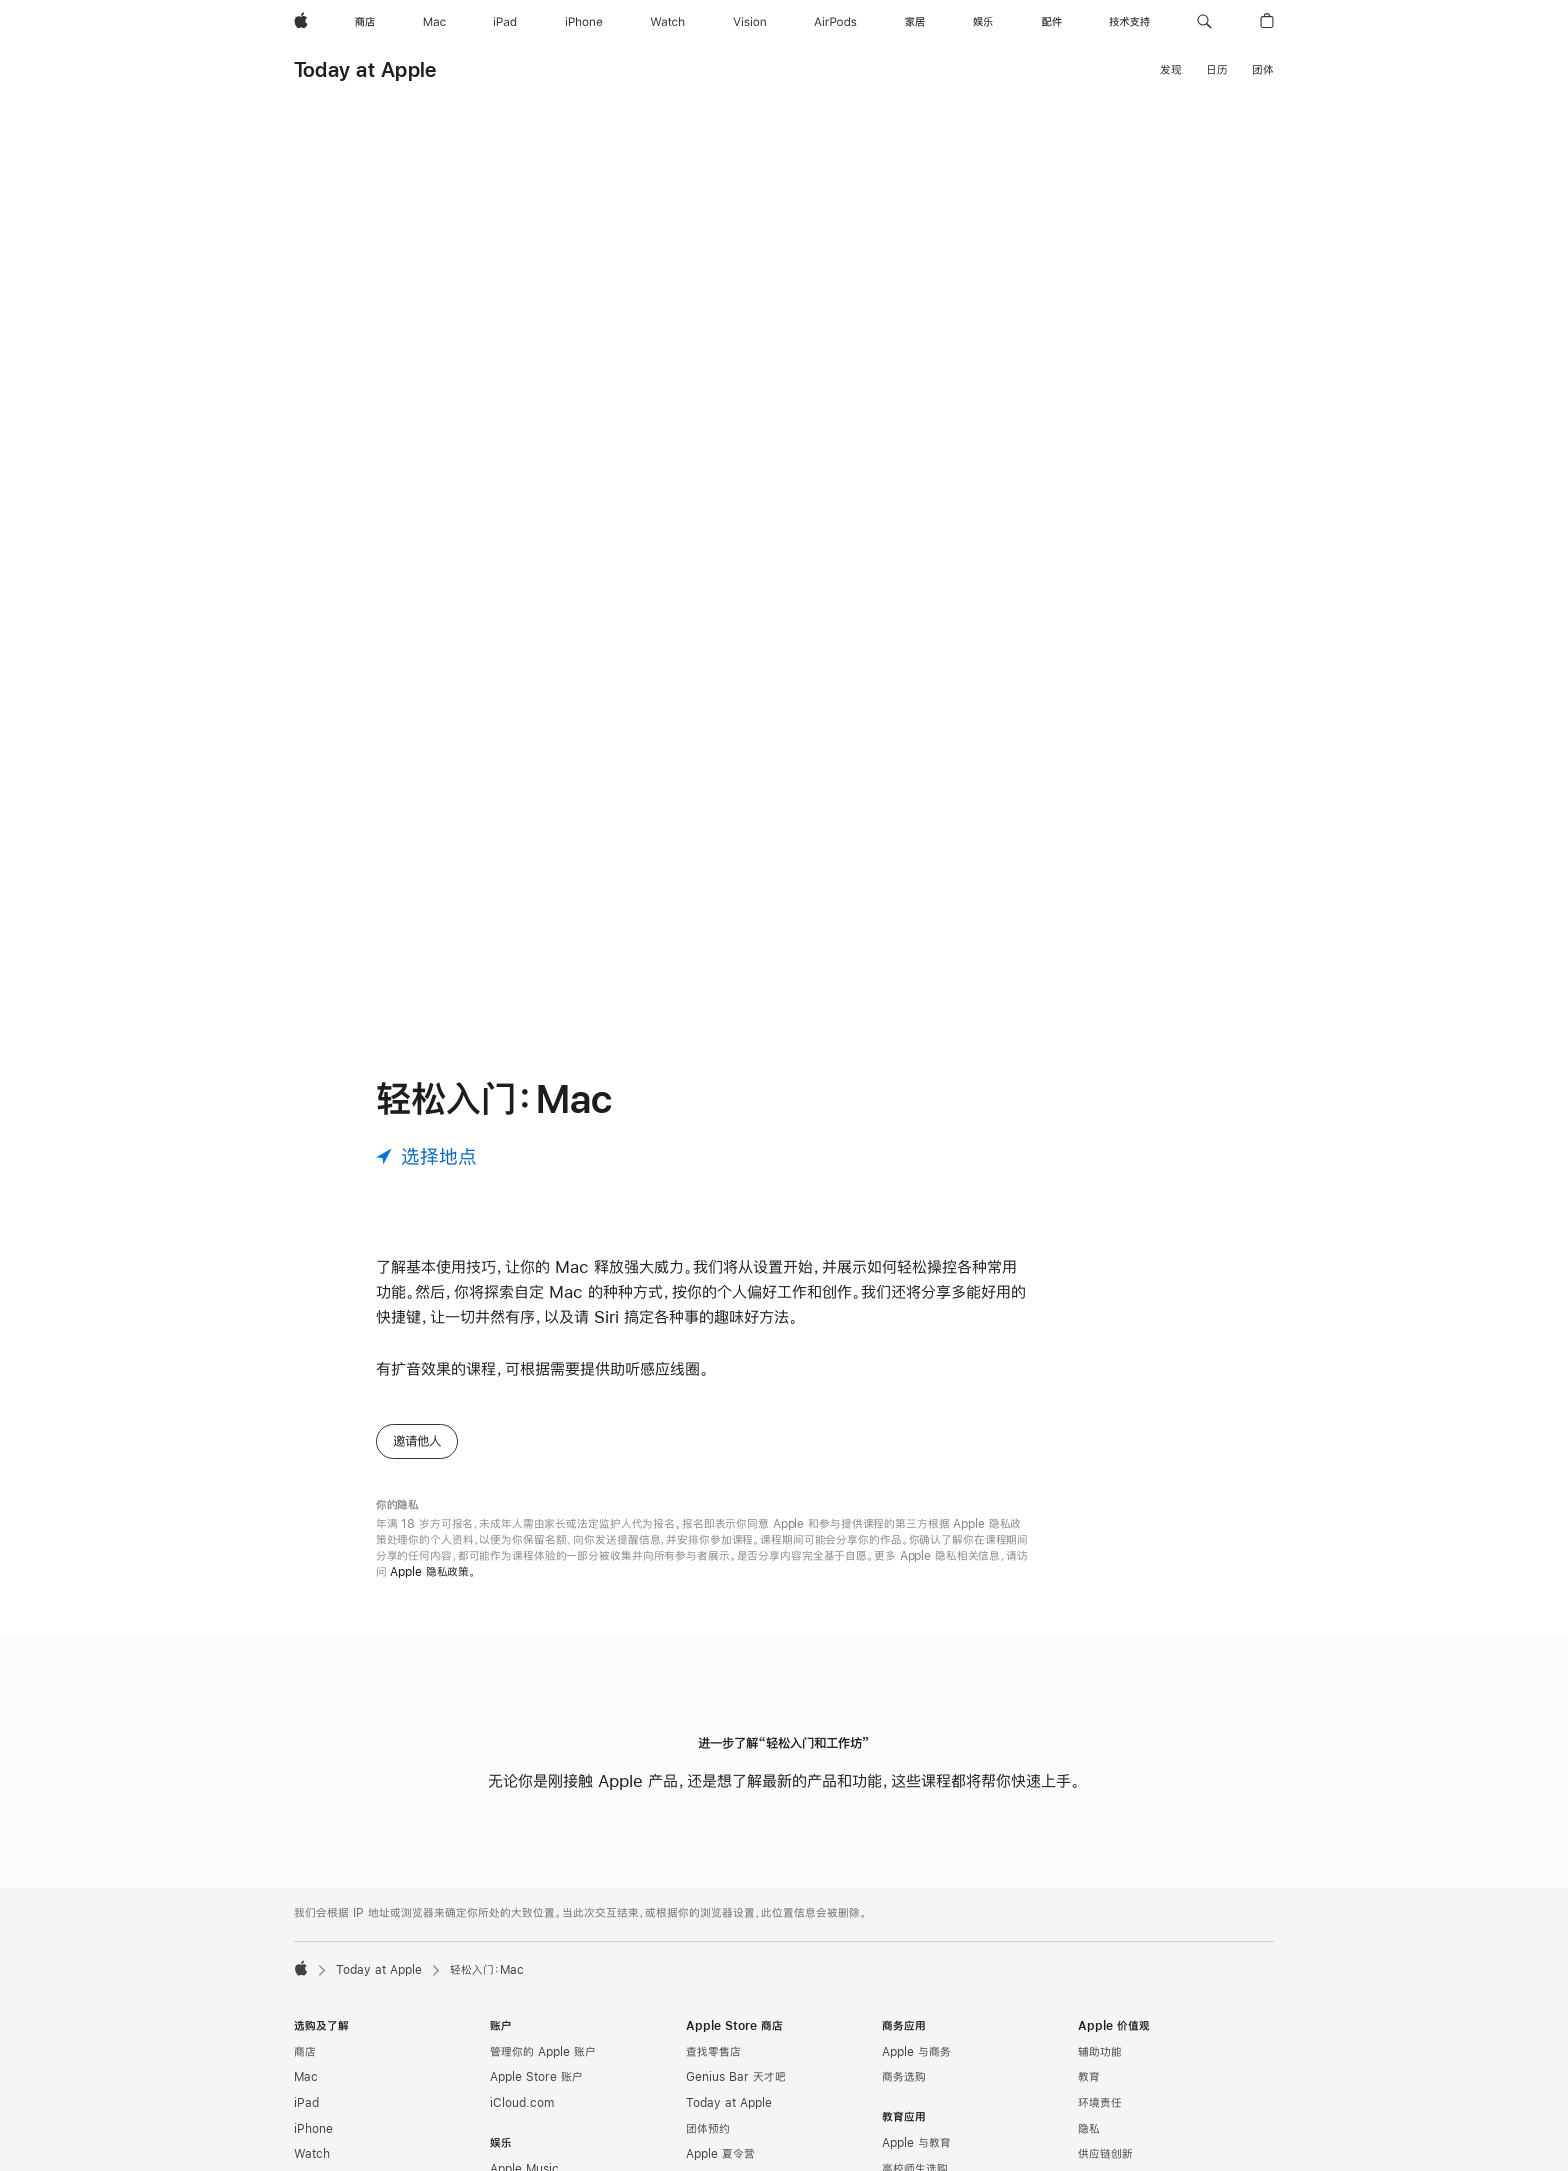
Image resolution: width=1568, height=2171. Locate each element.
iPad (306, 2103)
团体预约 (708, 2129)
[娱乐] (983, 22)
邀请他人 (417, 1441)
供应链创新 (1105, 2154)
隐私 (1089, 2129)
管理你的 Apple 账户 (543, 2052)
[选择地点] (426, 1156)
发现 (1171, 70)
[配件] (1052, 22)
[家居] (915, 22)
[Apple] (301, 22)
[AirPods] (835, 22)
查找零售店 (713, 2052)
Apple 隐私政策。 (433, 1572)
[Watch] (667, 22)
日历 (1217, 70)
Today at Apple (365, 69)
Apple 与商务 (916, 2052)
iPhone (313, 2129)
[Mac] (434, 22)
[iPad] (505, 22)
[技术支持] (1129, 22)
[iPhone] (584, 22)
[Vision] (750, 22)
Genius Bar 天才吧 (736, 2077)
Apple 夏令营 (720, 2154)
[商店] (365, 22)
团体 (1263, 70)
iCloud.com (522, 2103)
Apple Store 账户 (536, 2077)
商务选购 (904, 2077)
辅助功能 (1100, 2052)
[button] (1204, 22)
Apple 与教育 (916, 2143)
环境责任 (1100, 2103)
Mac (306, 2077)
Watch (312, 2154)
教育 (1089, 2077)
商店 (305, 2052)
